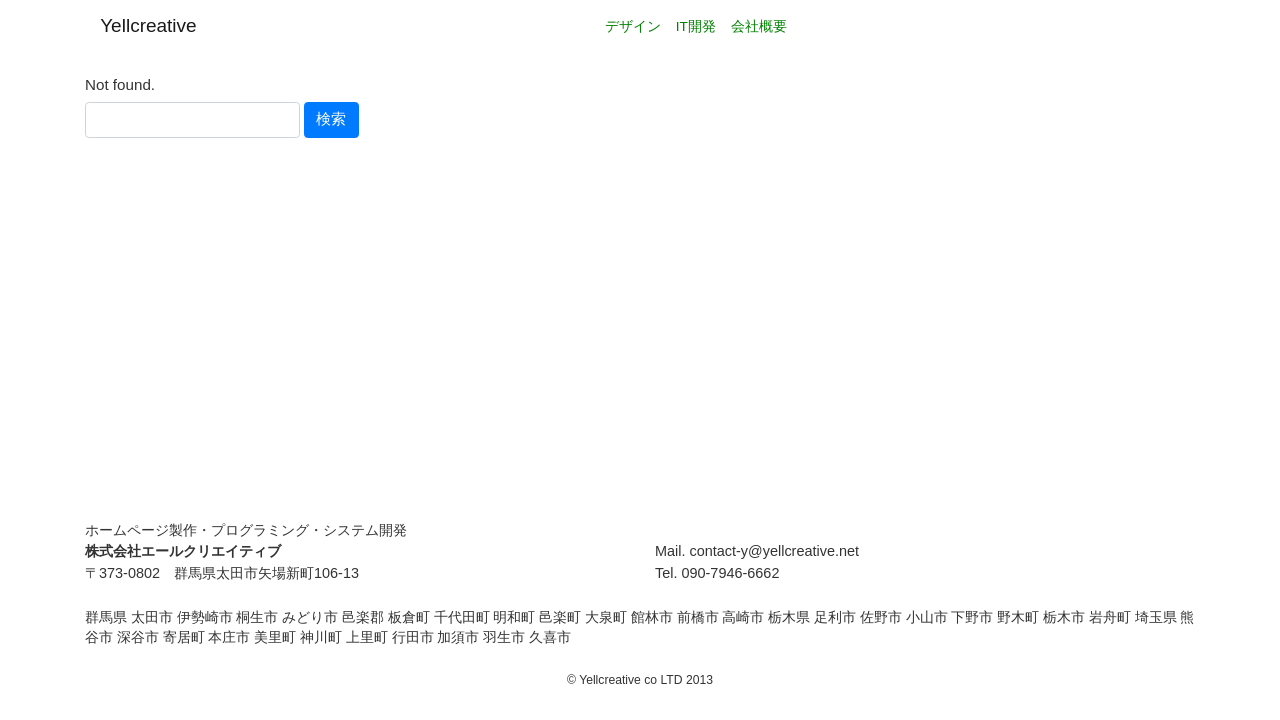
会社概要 (759, 26)
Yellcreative (148, 25)
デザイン (633, 26)
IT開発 (696, 26)
